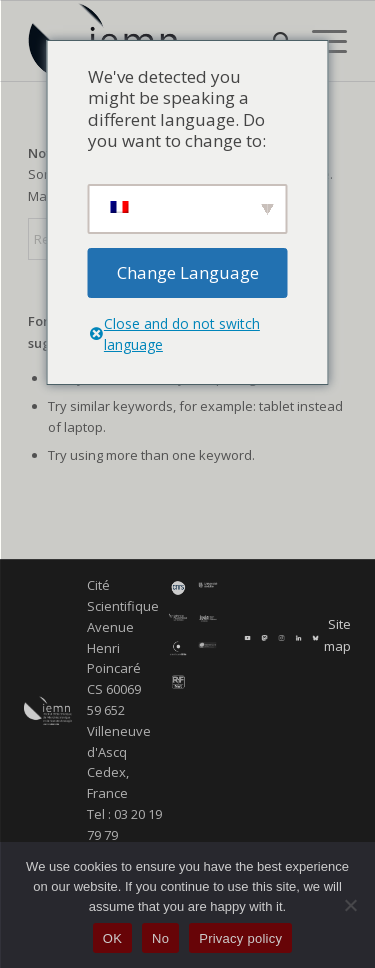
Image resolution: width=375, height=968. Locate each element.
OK (112, 938)
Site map (337, 634)
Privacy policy (240, 938)
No (160, 938)
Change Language (188, 272)
